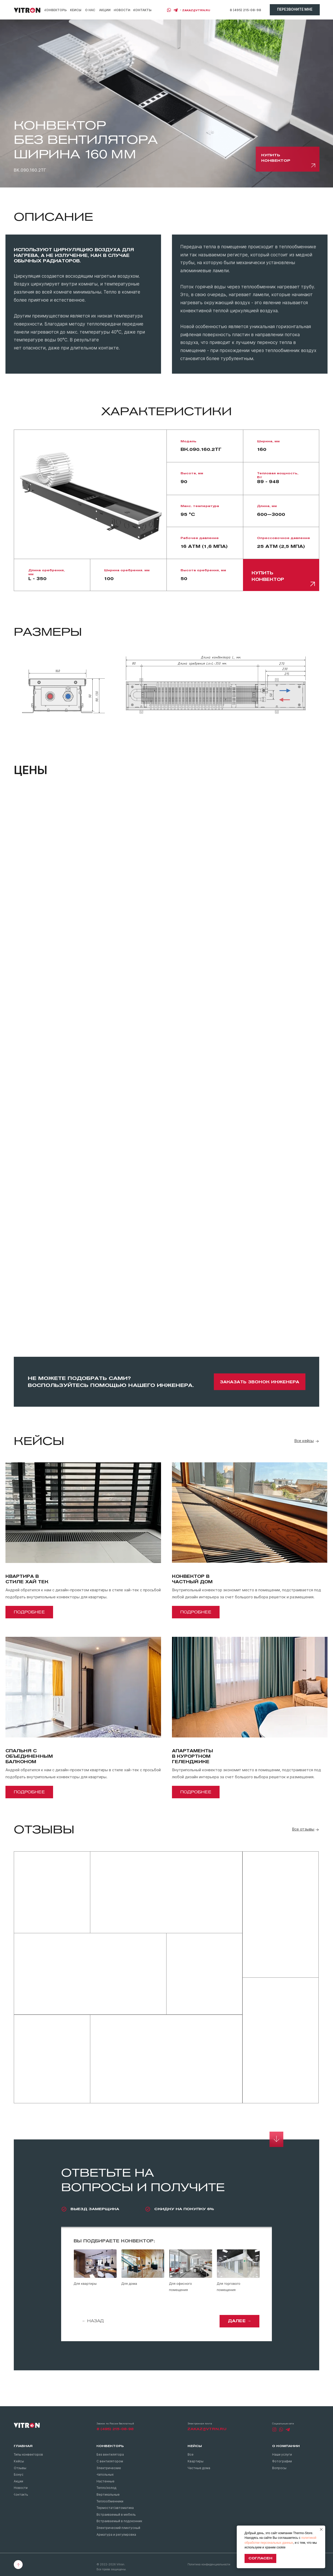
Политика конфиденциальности (209, 2564)
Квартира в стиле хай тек (26, 1579)
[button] (295, 9)
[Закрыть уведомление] (321, 2529)
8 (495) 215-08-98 (245, 10)
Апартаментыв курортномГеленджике (192, 1756)
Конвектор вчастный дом (192, 1579)
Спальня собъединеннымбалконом (29, 1756)
